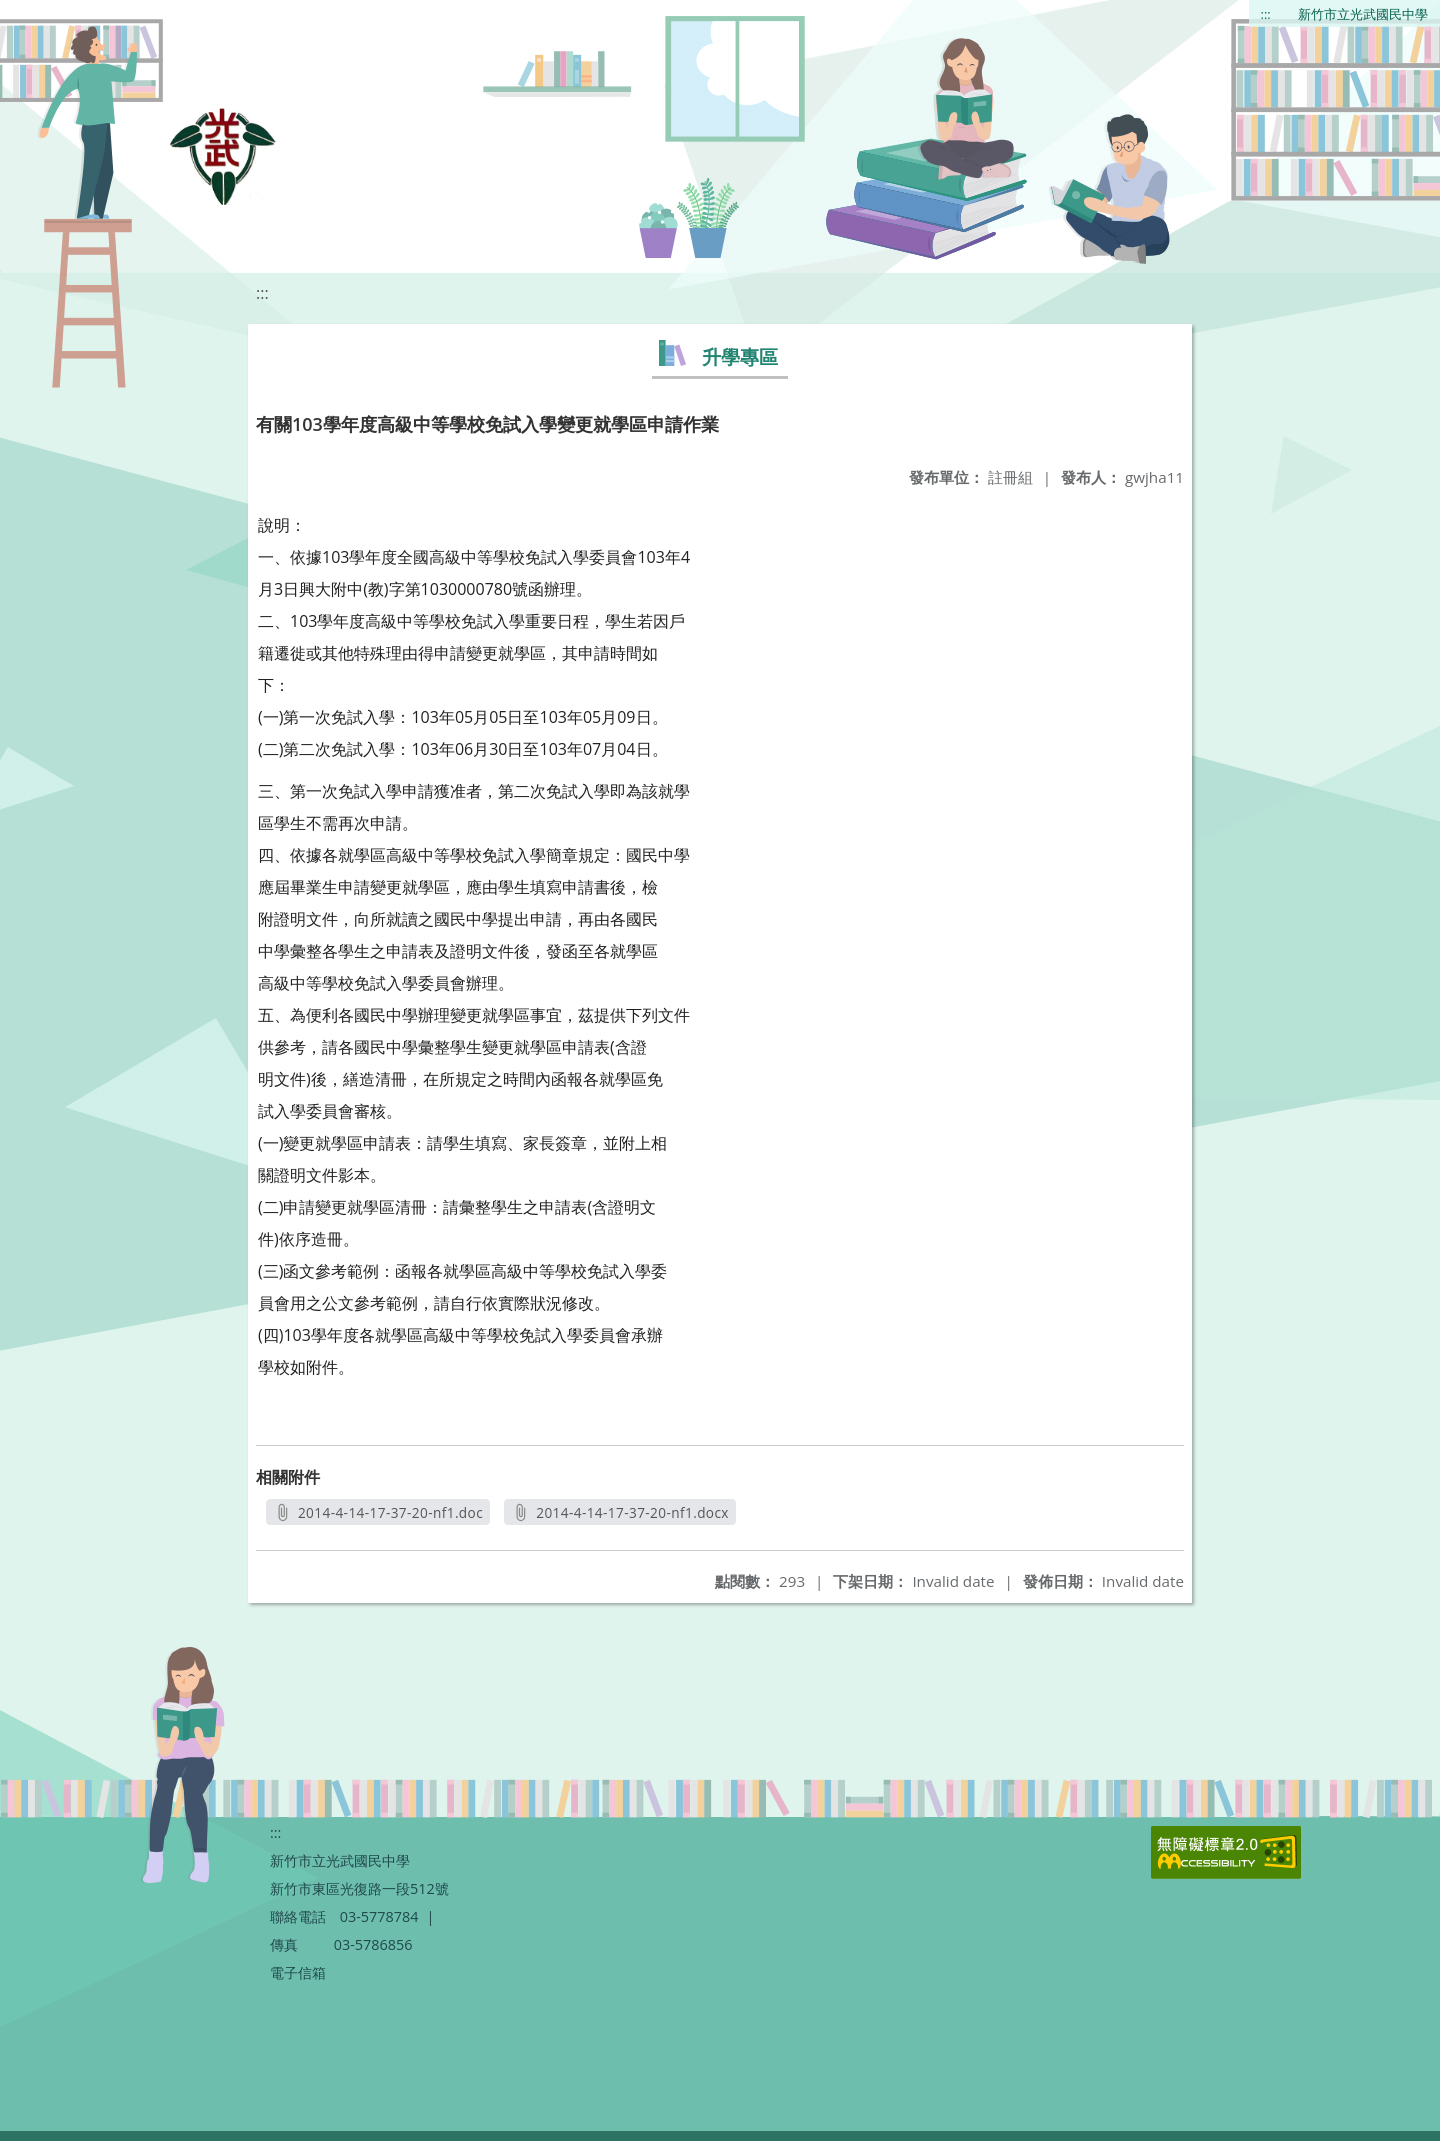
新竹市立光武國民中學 (1363, 14)
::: (1266, 14)
